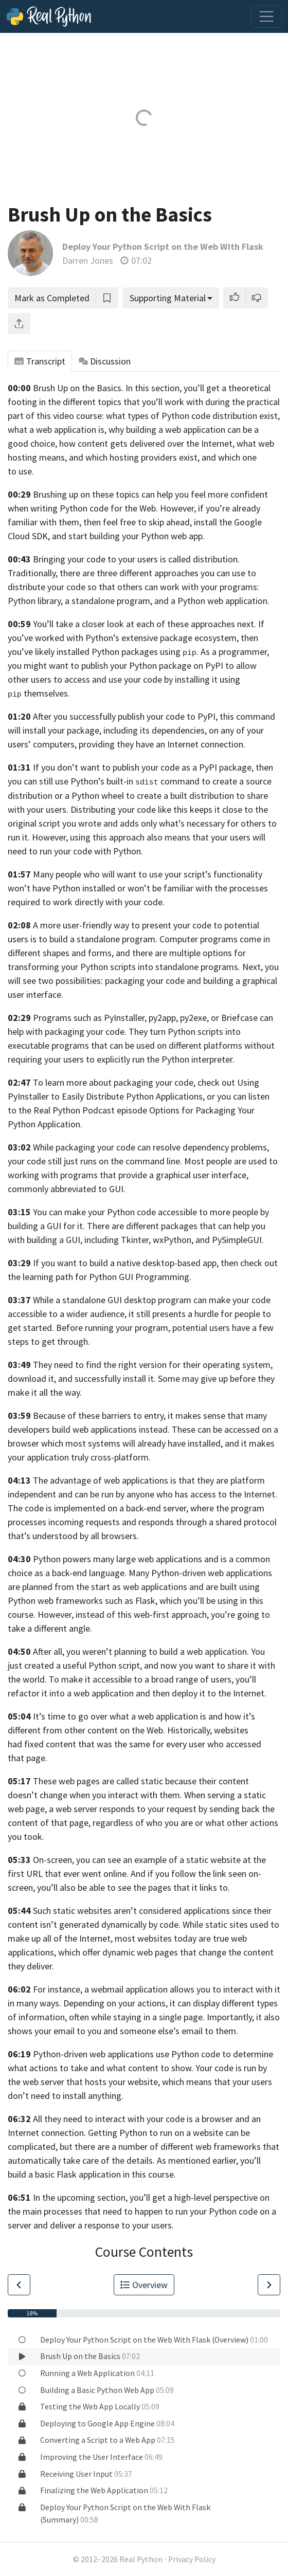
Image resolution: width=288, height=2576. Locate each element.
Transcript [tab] (39, 361)
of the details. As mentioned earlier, (169, 2160)
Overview (144, 2285)
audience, (108, 1314)
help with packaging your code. (67, 1031)
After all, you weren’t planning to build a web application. (141, 1651)
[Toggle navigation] (266, 16)
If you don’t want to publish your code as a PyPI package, (143, 767)
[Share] (19, 323)
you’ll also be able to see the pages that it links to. (133, 1887)
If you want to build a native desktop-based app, (126, 1263)
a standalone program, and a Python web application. (167, 601)
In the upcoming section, (80, 2197)
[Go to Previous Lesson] (19, 2284)
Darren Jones (87, 260)
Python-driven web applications (93, 2054)
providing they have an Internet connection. (162, 744)
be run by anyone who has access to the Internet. (183, 1494)
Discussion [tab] (105, 361)
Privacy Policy (191, 2559)
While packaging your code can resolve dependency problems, (151, 1147)
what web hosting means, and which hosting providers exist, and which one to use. (141, 457)
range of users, (204, 1679)
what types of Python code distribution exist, (193, 416)
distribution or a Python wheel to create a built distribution (121, 795)
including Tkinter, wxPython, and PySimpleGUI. (174, 1240)
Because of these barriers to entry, (99, 1415)
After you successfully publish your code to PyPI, (125, 716)
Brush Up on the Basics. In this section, (107, 388)
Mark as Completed (51, 298)
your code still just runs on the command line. (95, 1161)
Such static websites (72, 1910)
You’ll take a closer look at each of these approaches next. (144, 624)
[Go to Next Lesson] (269, 2284)
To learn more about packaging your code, (114, 1082)
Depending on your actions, (115, 2003)
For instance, (57, 1989)
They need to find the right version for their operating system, (153, 1365)
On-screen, (53, 1860)
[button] (234, 297)
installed (98, 888)
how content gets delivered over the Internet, (147, 443)
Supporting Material (168, 298)
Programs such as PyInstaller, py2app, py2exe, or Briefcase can (153, 1018)
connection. (63, 2133)
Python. (128, 851)
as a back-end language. (80, 1573)
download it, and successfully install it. (82, 1378)
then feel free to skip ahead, (137, 522)
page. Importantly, (219, 2017)
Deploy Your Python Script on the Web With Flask (162, 246)
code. (154, 902)
